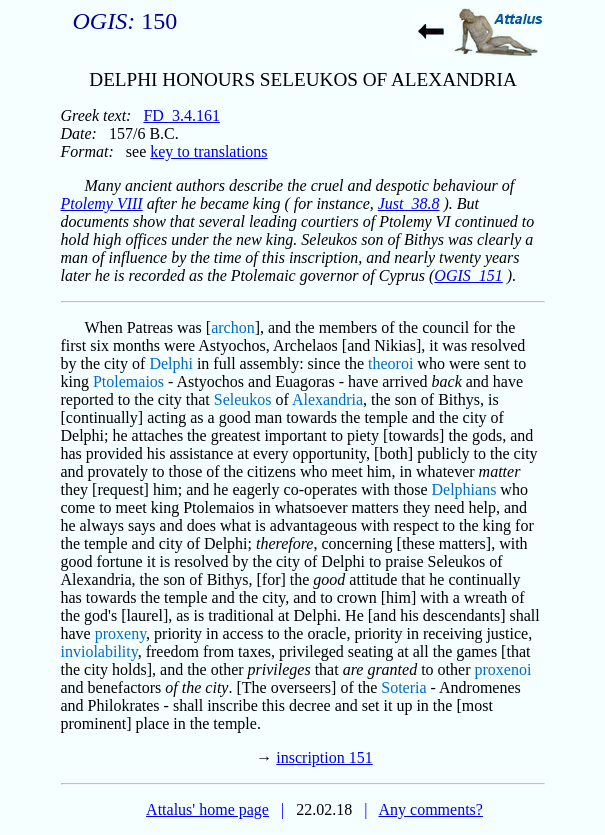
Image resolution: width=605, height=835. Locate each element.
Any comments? (430, 809)
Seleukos (243, 399)
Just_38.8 (409, 203)
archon (233, 327)
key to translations (208, 151)
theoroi (390, 363)
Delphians (463, 489)
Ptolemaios (128, 381)
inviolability (99, 651)
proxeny (120, 633)
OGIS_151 (468, 275)
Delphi (171, 363)
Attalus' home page (207, 809)
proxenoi (503, 669)
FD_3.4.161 (181, 115)
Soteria (403, 687)
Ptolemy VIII (102, 203)
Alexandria (327, 399)
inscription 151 (324, 757)
